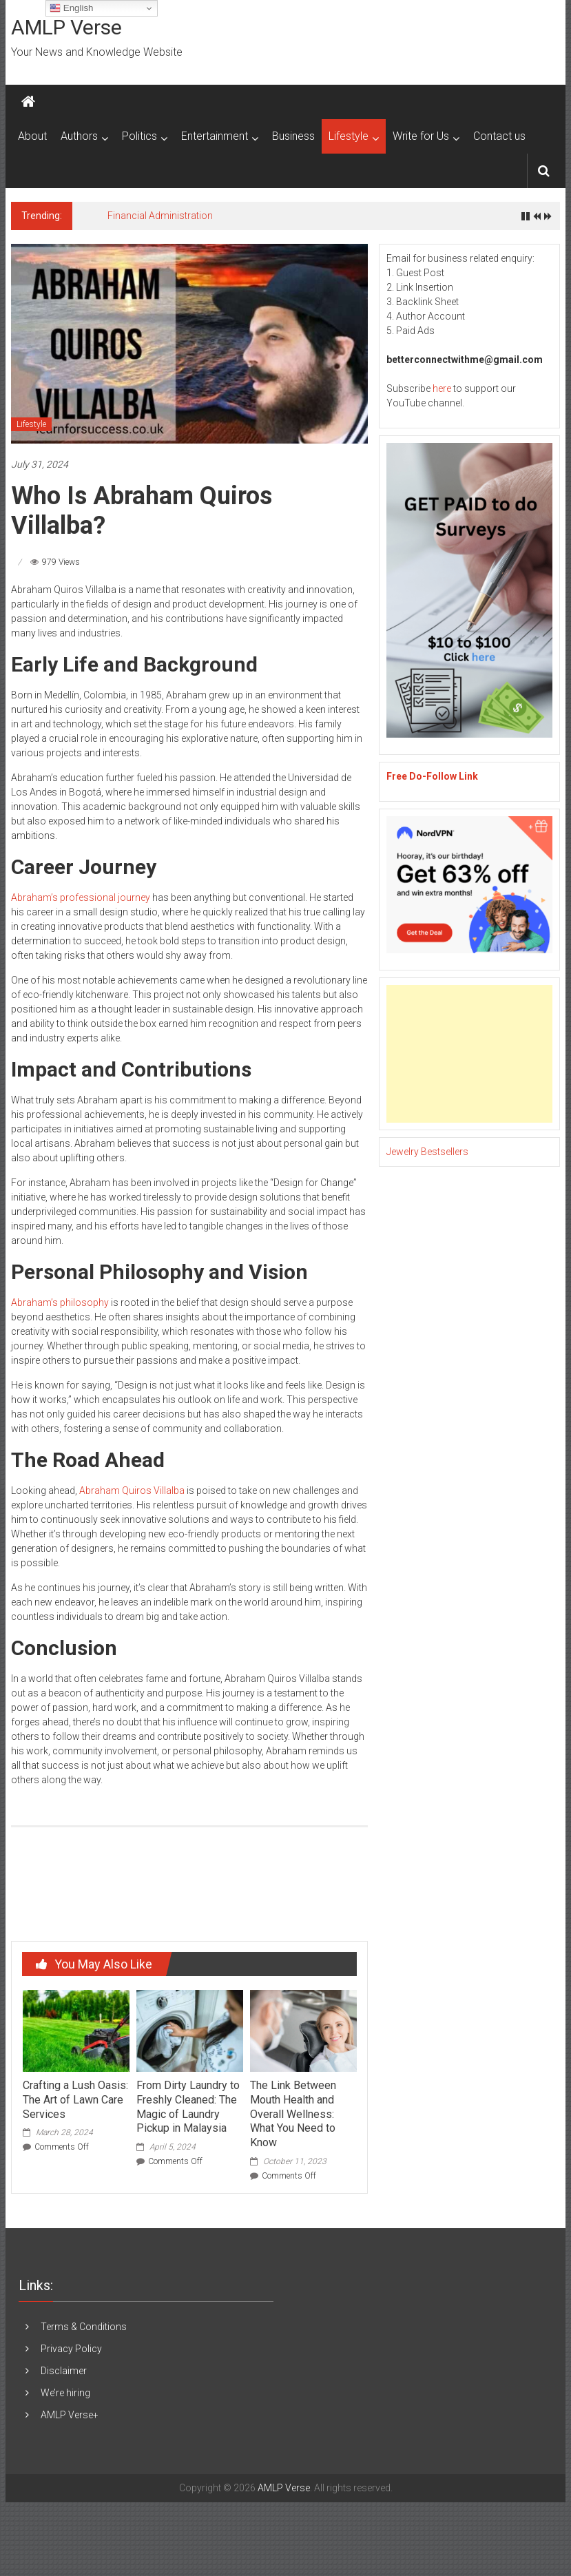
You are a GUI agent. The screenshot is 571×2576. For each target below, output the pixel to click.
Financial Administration (160, 215)
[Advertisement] (463, 1054)
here (442, 388)
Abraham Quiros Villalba (132, 1490)
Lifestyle (348, 136)
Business (293, 136)
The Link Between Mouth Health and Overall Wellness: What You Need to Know (293, 2114)
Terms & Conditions (84, 2326)
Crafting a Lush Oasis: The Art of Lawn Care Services (75, 2100)
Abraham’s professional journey (80, 897)
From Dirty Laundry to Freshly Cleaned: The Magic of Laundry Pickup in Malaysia (188, 2106)
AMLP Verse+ (69, 2414)
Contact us (499, 136)
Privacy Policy (71, 2348)
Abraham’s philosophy (60, 1302)
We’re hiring (65, 2392)
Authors (79, 136)
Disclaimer (64, 2370)
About (32, 136)
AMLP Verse (66, 27)
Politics (139, 136)
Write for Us (421, 136)
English (71, 8)
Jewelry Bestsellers (427, 1151)
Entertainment (214, 136)
